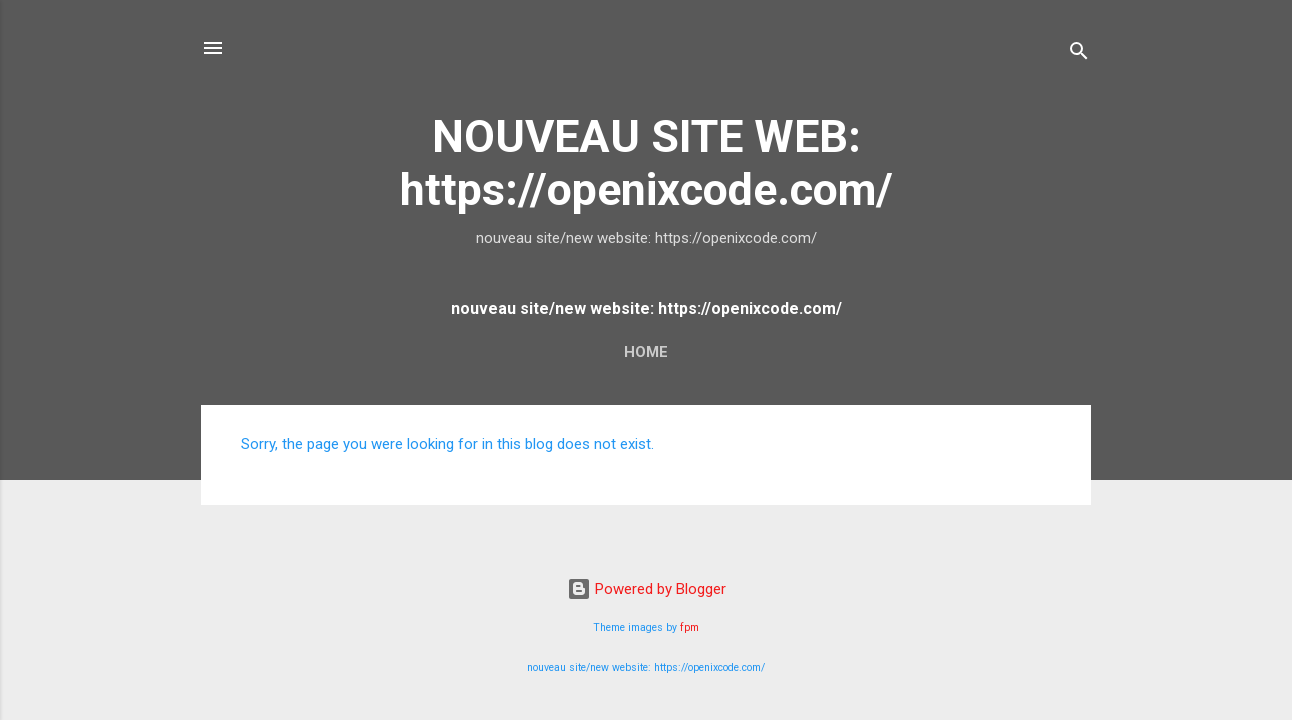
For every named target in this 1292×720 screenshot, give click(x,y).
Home (646, 352)
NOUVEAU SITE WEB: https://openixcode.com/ (646, 163)
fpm (689, 627)
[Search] (1079, 54)
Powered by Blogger (646, 589)
